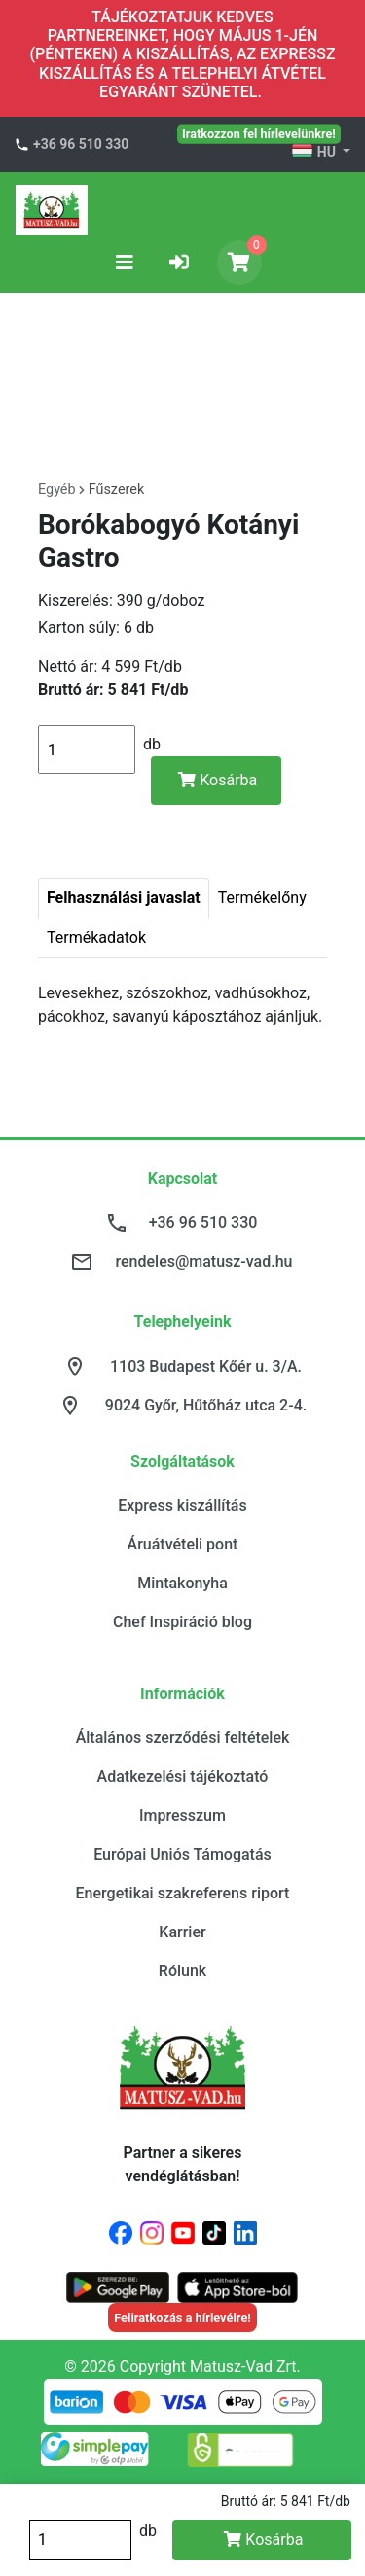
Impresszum (182, 1815)
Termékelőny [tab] (262, 897)
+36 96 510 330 (80, 144)
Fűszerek (117, 489)
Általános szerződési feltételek (183, 1737)
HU (315, 152)
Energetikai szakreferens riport (183, 1893)
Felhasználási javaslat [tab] (124, 897)
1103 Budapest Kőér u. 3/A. (206, 1366)
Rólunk (182, 1971)
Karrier (182, 1932)
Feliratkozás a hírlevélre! (182, 2318)
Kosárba (217, 780)
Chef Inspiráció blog (182, 1622)
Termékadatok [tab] (96, 937)
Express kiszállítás (182, 1505)
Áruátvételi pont (183, 1544)
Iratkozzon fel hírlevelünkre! (259, 133)
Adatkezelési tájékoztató (183, 1776)
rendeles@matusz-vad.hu (203, 1261)
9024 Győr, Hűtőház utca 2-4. (206, 1405)
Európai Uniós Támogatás (182, 1854)
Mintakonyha (182, 1583)
